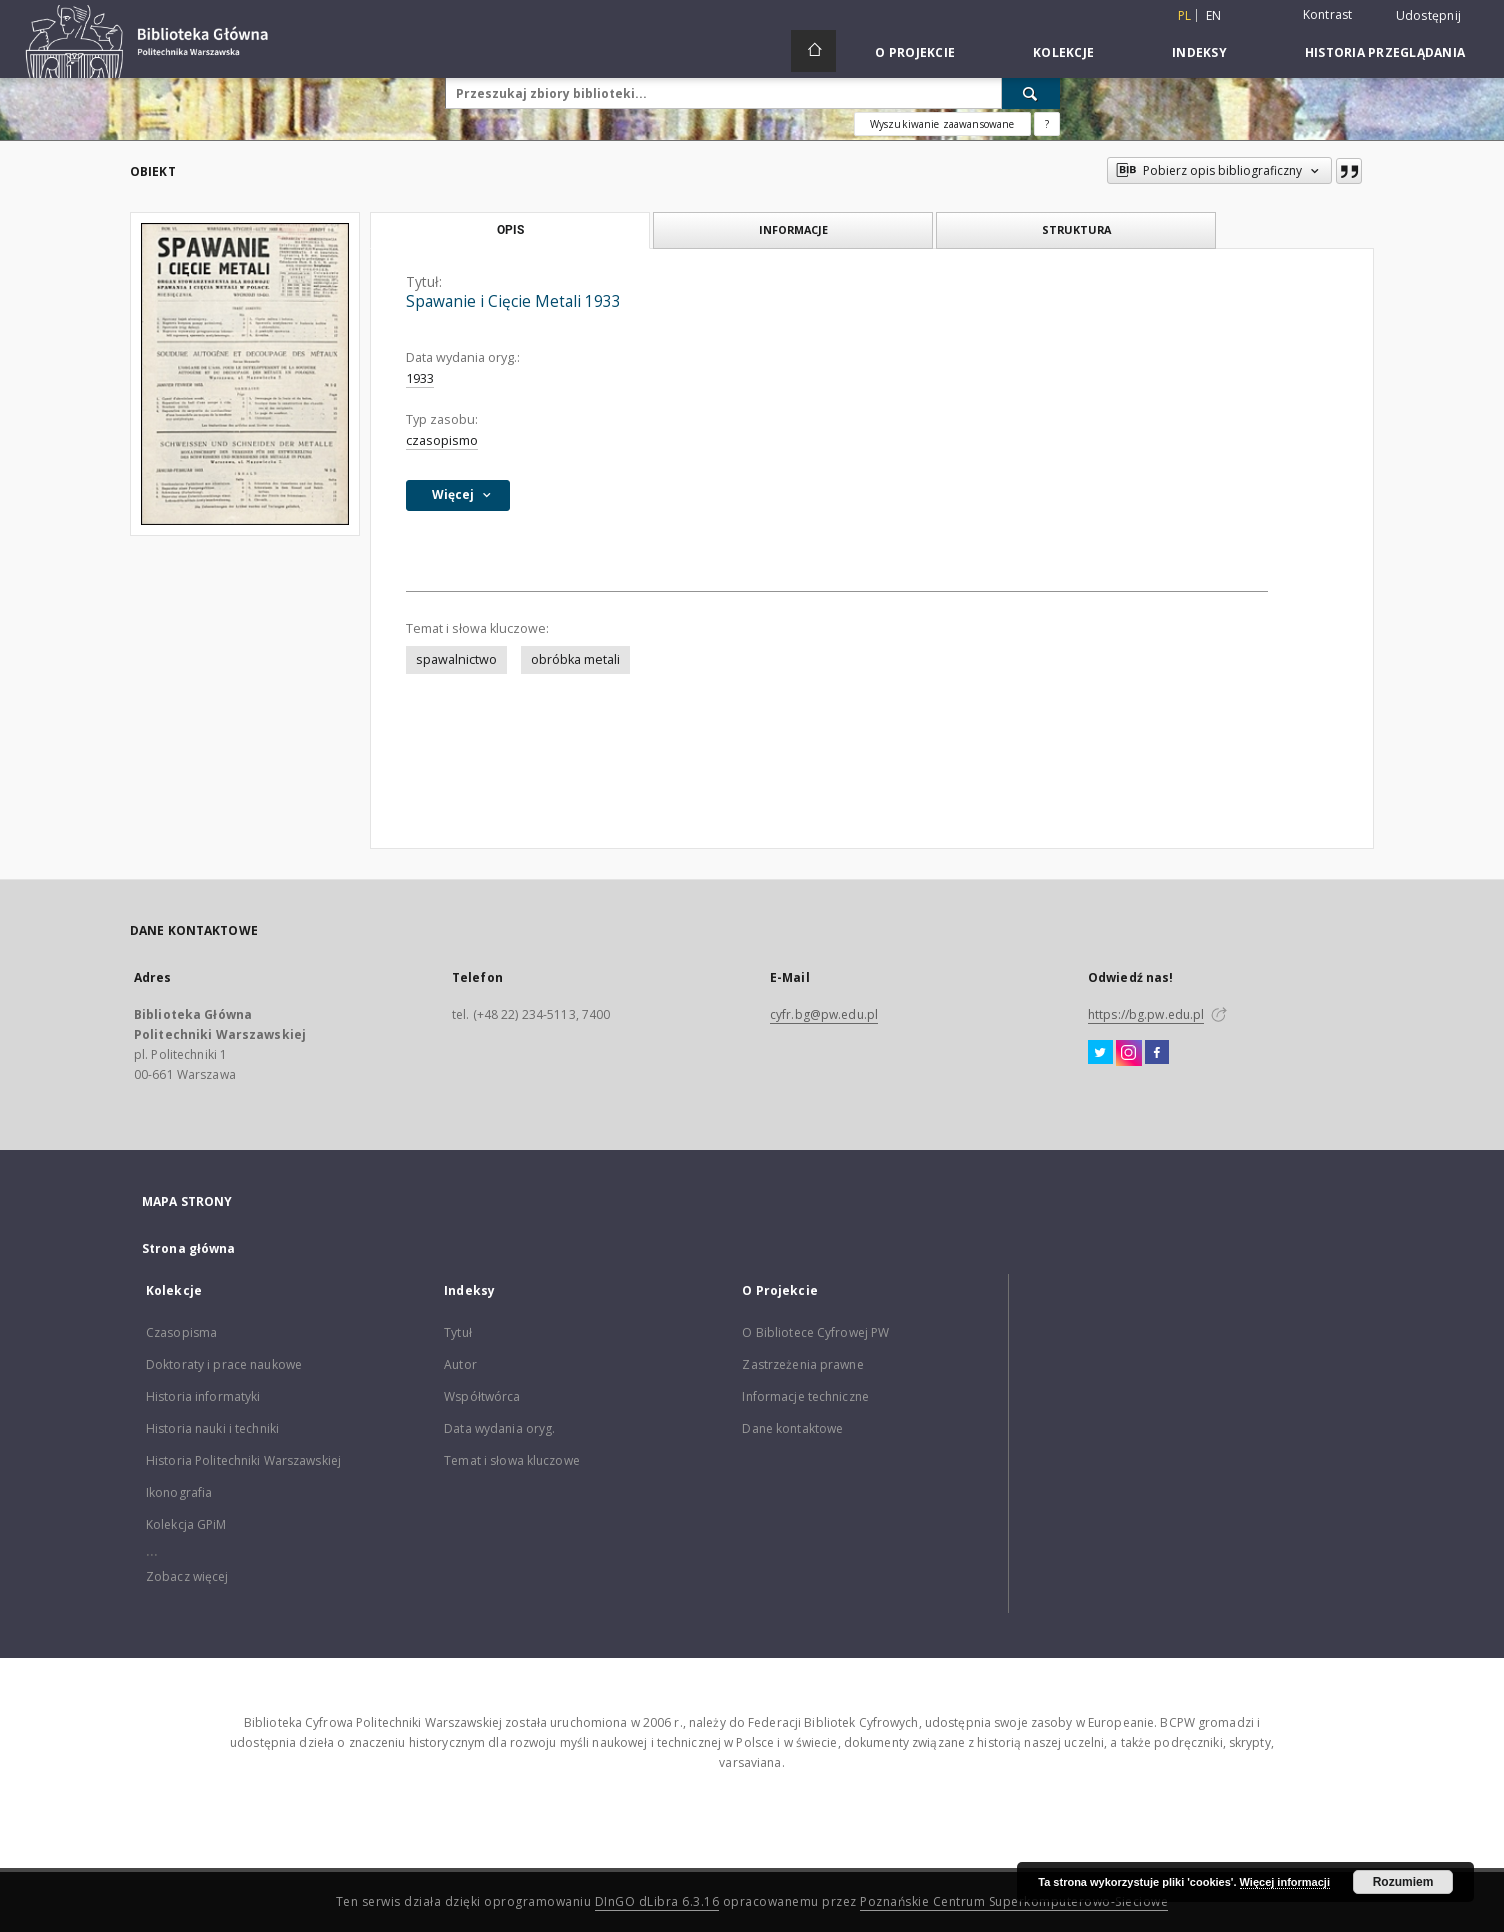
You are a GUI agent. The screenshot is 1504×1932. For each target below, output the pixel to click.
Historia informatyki (203, 1396)
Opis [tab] (510, 230)
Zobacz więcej (187, 1576)
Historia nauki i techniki (212, 1428)
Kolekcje (1063, 52)
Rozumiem (1403, 1882)
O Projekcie (915, 52)
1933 (420, 378)
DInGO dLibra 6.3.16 (657, 1901)
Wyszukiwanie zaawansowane (942, 124)
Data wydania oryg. (499, 1428)
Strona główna (189, 1248)
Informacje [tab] (793, 229)
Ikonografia (179, 1492)
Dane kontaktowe (792, 1428)
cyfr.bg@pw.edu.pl (824, 1014)
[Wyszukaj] (1031, 93)
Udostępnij (1429, 16)
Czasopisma (181, 1332)
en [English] (1214, 15)
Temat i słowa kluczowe (512, 1460)
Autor (460, 1364)
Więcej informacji (1285, 1882)
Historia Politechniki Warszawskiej (243, 1460)
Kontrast (1328, 14)
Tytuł (458, 1332)
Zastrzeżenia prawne (802, 1364)
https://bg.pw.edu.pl (1146, 1014)
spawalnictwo (456, 659)
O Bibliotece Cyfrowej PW (815, 1332)
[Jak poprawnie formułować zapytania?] (1047, 124)
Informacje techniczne (805, 1396)
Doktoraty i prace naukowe (224, 1364)
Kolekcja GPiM (186, 1524)
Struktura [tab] (1076, 229)
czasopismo (442, 440)
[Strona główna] (813, 51)
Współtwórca (482, 1396)
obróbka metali (575, 659)
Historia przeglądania (1385, 52)
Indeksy (1199, 52)
